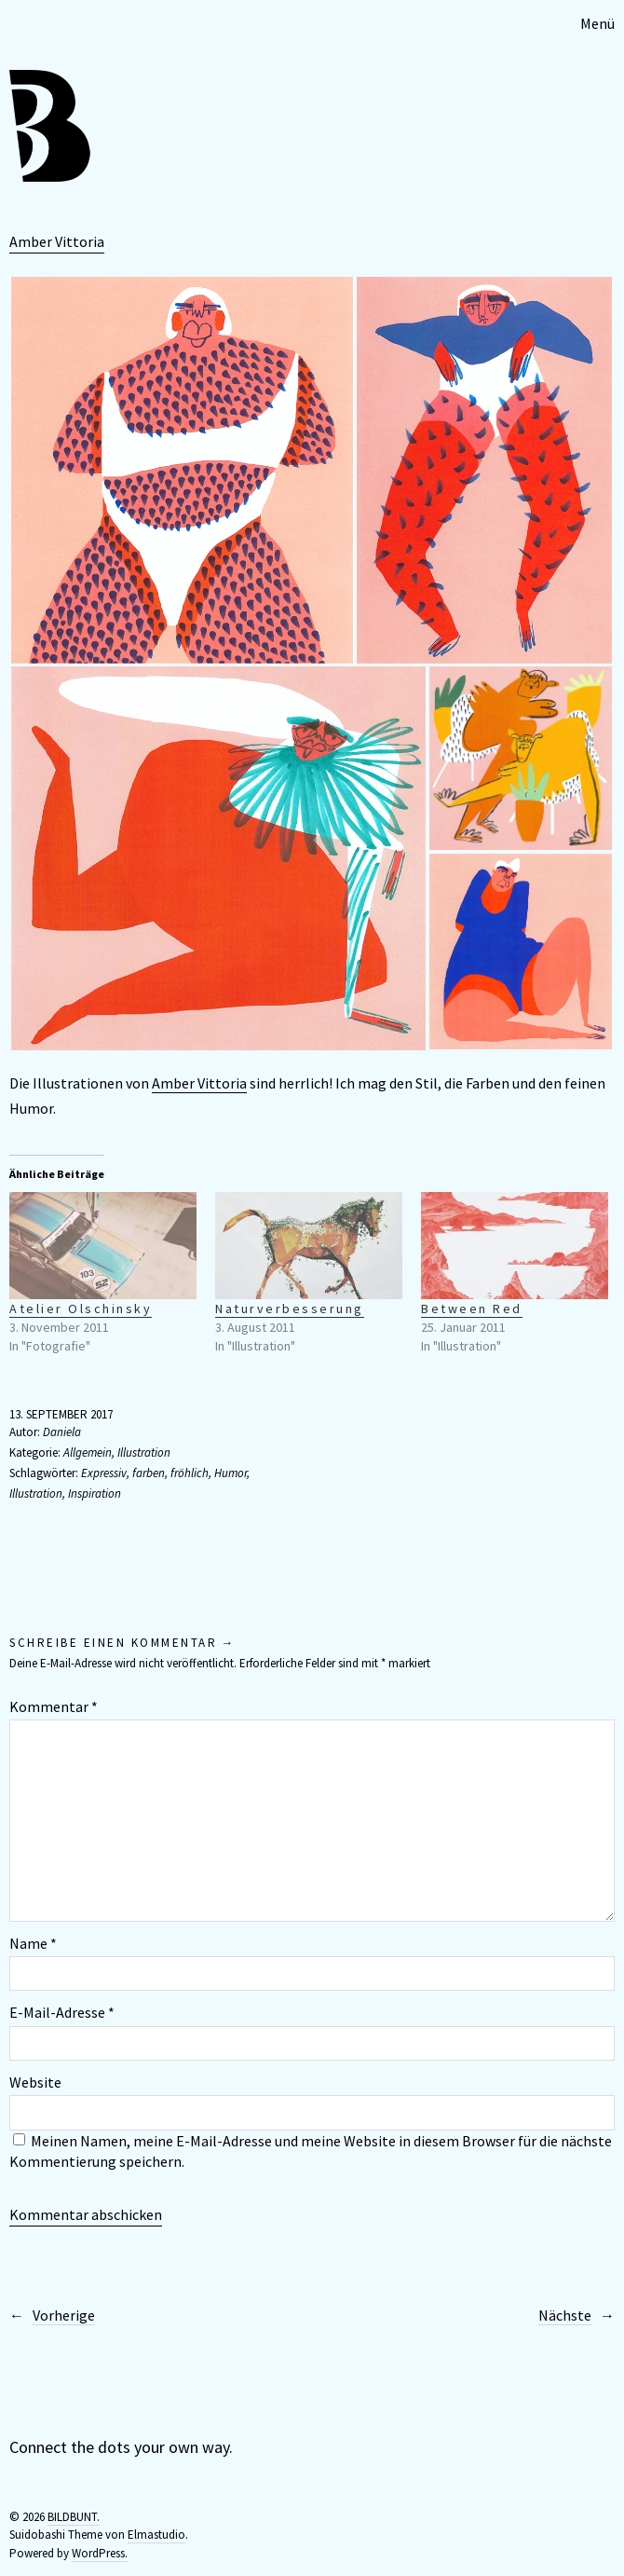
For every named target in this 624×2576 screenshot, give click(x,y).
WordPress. (100, 2553)
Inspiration (94, 1493)
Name (33, 1943)
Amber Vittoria (56, 241)
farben (148, 1473)
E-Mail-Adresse (62, 2012)
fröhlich (189, 1473)
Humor (230, 1473)
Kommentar (53, 1706)
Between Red (471, 1308)
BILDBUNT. (73, 2517)
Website (35, 2082)
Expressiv (104, 1473)
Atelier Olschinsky (80, 1308)
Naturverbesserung (289, 1308)
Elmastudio (156, 2534)
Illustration (143, 1452)
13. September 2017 (61, 1414)
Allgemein (87, 1452)
